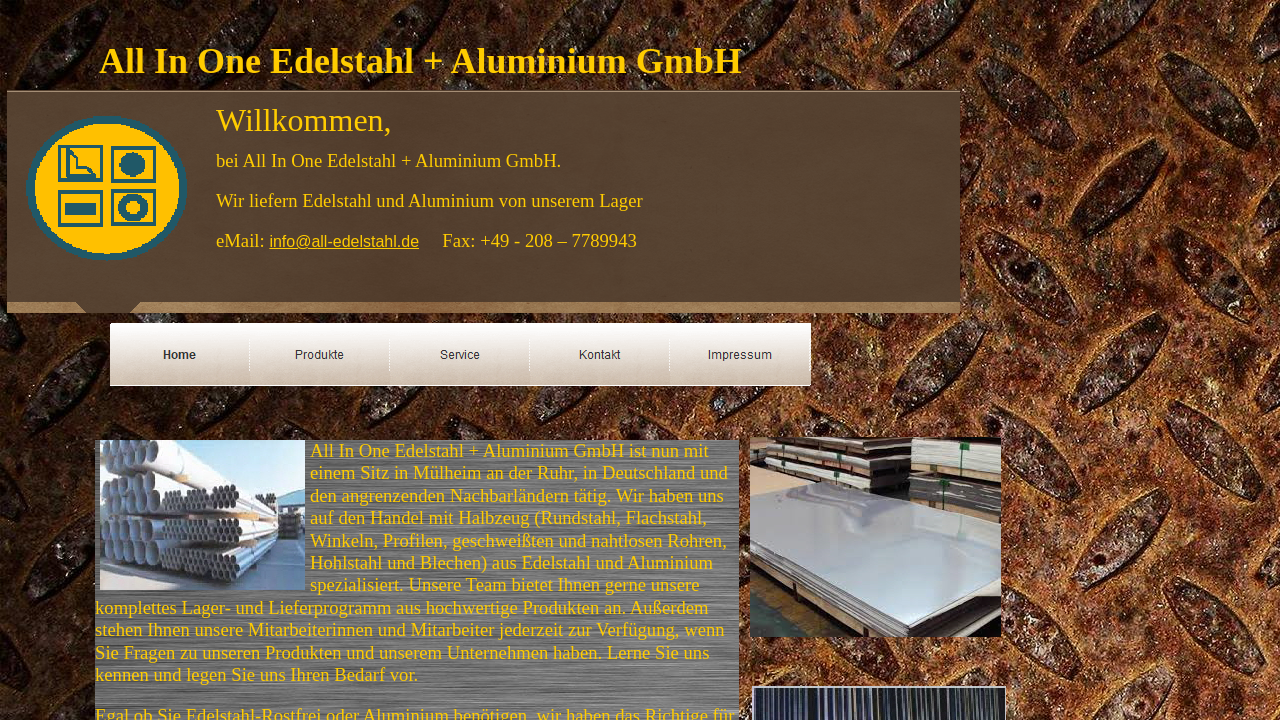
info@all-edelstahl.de (344, 241)
